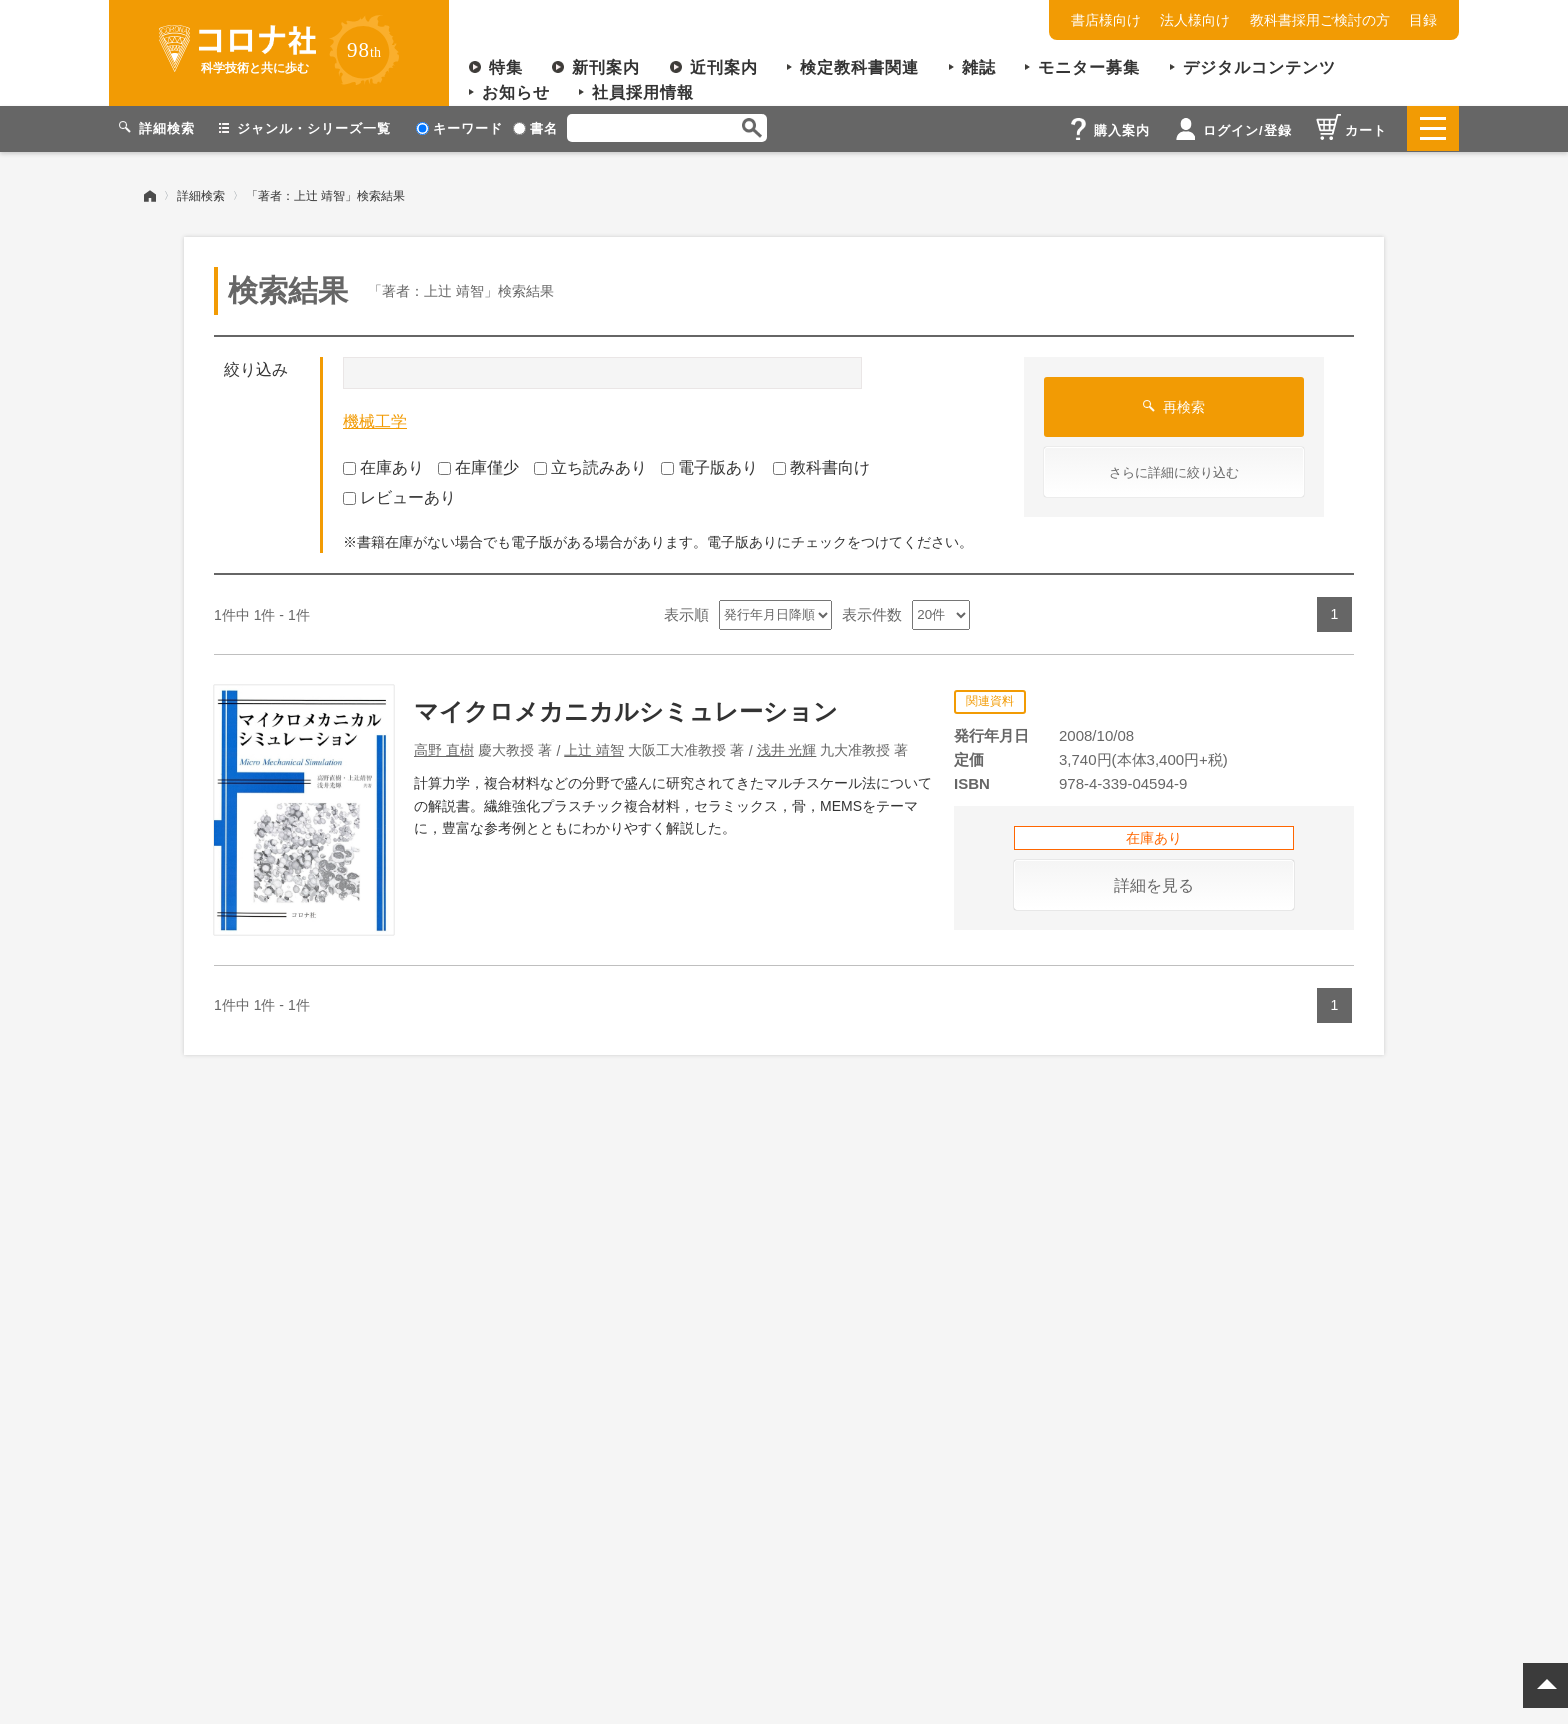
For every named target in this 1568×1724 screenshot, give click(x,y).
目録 (1423, 20)
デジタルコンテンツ (1259, 67)
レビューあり (399, 497)
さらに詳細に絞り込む (1174, 472)
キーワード (459, 128)
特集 (506, 67)
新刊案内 (606, 67)
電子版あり (709, 466)
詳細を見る (1154, 884)
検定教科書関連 (859, 67)
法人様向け (1195, 20)
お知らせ (516, 92)
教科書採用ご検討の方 (1320, 20)
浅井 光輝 (787, 749)
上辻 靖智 (594, 749)
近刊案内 (724, 67)
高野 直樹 (444, 749)
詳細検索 (201, 195)
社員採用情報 (643, 92)
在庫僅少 (478, 466)
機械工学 (375, 421)
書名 (535, 128)
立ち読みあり (590, 466)
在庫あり (383, 466)
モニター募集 (1089, 67)
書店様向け (1106, 20)
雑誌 (979, 67)
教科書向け (821, 466)
